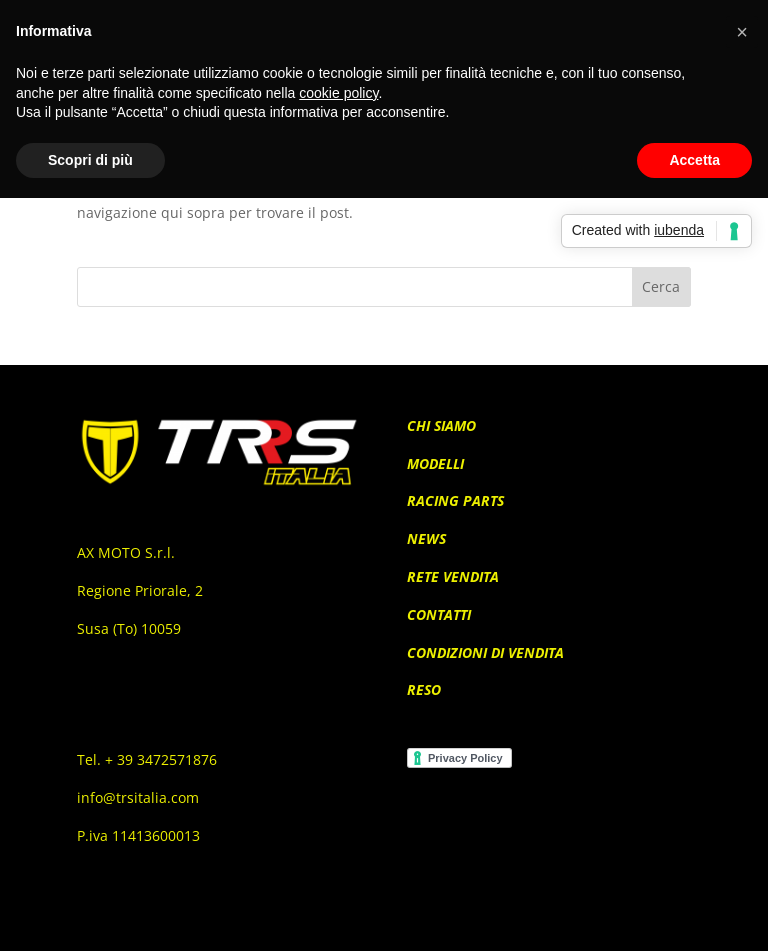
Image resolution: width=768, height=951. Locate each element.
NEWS (426, 538)
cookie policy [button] (338, 93)
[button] (742, 32)
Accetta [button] (694, 160)
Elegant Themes (351, 923)
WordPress (499, 923)
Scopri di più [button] (90, 160)
